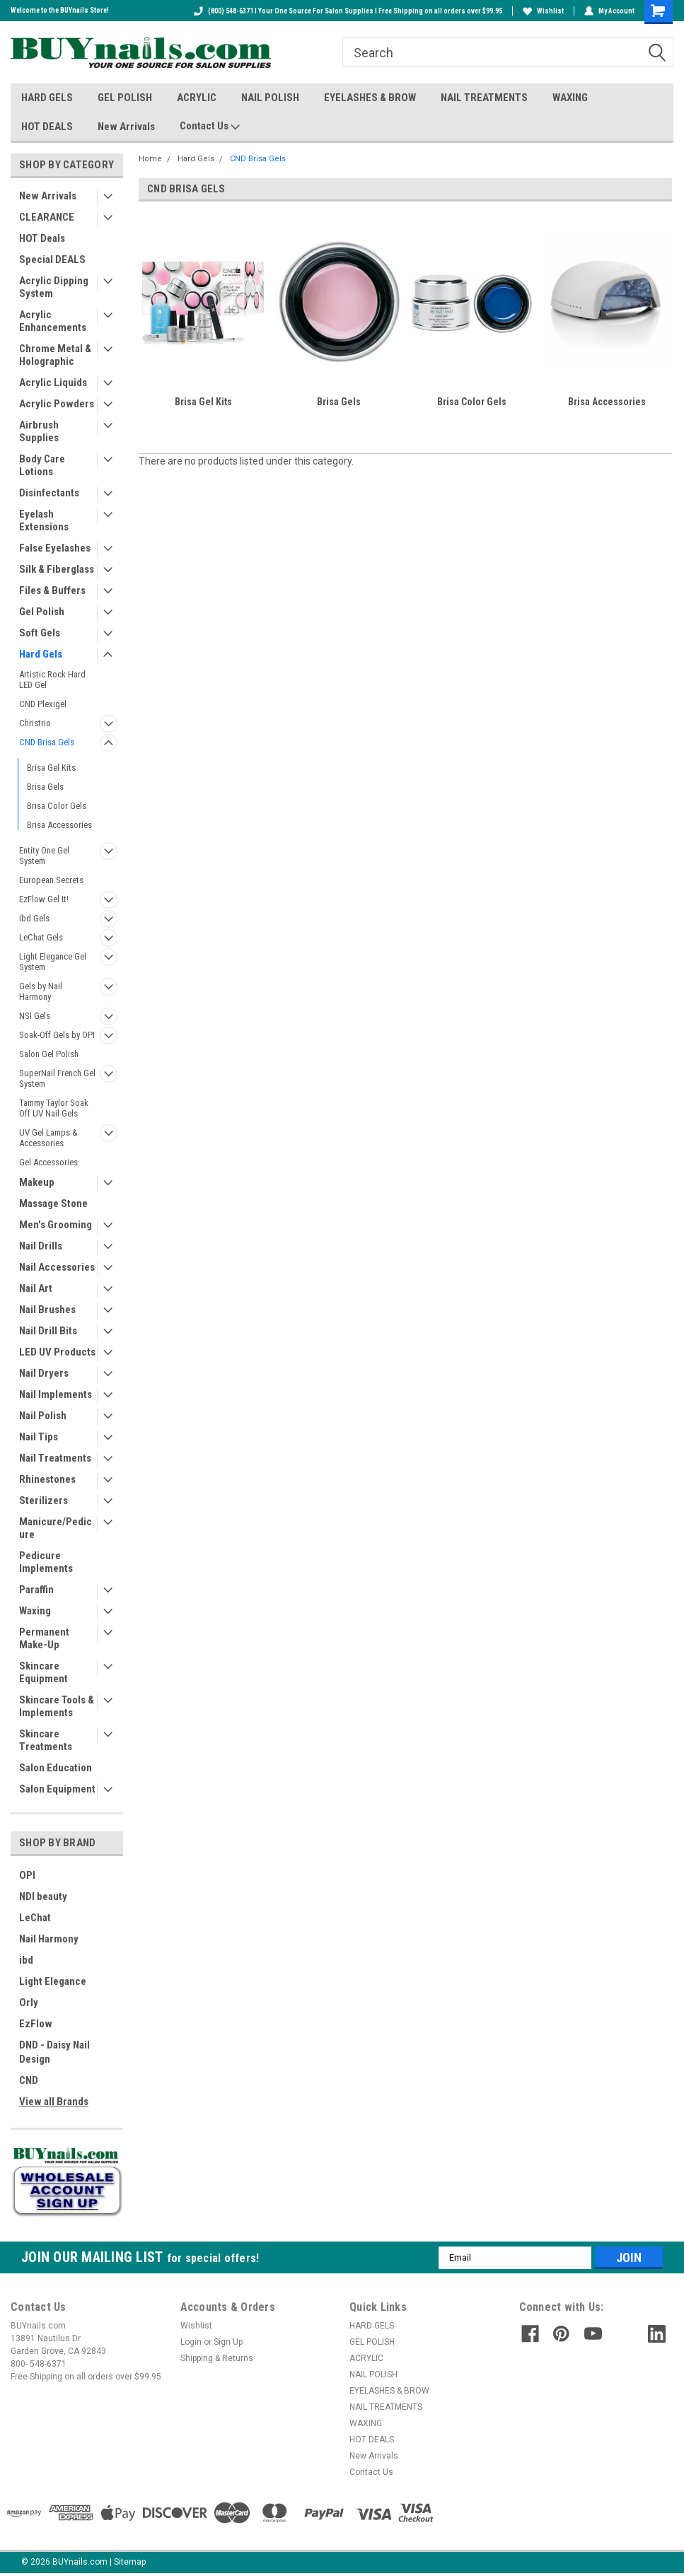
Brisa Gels (45, 786)
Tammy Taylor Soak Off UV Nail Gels (53, 1108)
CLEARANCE (46, 217)
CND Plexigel (42, 704)
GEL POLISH (125, 97)
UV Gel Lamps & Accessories (48, 1137)
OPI (27, 1875)
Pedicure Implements (46, 1562)
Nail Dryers (44, 1373)
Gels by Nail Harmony (40, 991)
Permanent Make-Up (44, 1638)
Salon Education (55, 1767)
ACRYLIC (196, 97)
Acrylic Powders (56, 403)
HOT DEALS (47, 126)
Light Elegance (52, 1981)
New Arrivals (126, 126)
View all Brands (53, 2101)
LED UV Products (57, 1352)
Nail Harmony (49, 1939)
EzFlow (35, 2023)
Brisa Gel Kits (51, 767)
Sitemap (130, 2562)
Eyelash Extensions (44, 520)
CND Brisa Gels (46, 742)
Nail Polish (42, 1415)
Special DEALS (52, 259)
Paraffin (36, 1589)
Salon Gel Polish (49, 1054)
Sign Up (228, 2342)
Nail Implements (55, 1394)
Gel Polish (41, 611)
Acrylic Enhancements (52, 321)
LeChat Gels (41, 937)
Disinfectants (49, 492)
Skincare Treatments (45, 1740)
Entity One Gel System (44, 855)
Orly (28, 2002)
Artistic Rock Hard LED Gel (52, 679)
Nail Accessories (57, 1267)
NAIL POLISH (270, 97)
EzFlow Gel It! (44, 899)
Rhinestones (47, 1479)
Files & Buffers (52, 590)
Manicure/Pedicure (55, 1528)
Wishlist (543, 11)
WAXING (570, 97)
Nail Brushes (47, 1309)
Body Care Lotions (42, 465)
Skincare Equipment (43, 1672)
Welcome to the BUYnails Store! (60, 10)
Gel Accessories (48, 1162)
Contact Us (210, 127)
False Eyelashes (55, 548)
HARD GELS (47, 97)
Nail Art (35, 1288)
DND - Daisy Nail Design (54, 2052)
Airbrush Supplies (39, 431)
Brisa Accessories (59, 825)
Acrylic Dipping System (53, 287)
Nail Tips (38, 1436)
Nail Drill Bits (48, 1330)
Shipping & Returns (216, 2358)
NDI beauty (43, 1896)
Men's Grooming (55, 1224)
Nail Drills (40, 1246)
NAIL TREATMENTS (484, 97)
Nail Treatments (55, 1458)
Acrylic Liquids (53, 382)
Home (150, 158)
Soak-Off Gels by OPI (57, 1035)
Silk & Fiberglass (56, 569)
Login (191, 2342)
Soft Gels (39, 632)
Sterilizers (43, 1500)
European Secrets (51, 880)
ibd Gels (34, 918)
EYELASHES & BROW (370, 97)
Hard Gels (40, 654)
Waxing (35, 1610)
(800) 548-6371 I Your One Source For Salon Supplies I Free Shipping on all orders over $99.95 (348, 11)
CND (28, 2080)
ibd (26, 1960)
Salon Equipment (57, 1789)
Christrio (35, 723)
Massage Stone (53, 1203)
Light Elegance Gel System (52, 961)
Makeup (36, 1182)
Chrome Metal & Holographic (55, 355)
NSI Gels (34, 1015)
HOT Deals (42, 238)
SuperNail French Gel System (57, 1078)
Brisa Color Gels (56, 805)
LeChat (35, 1917)
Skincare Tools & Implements (56, 1706)
